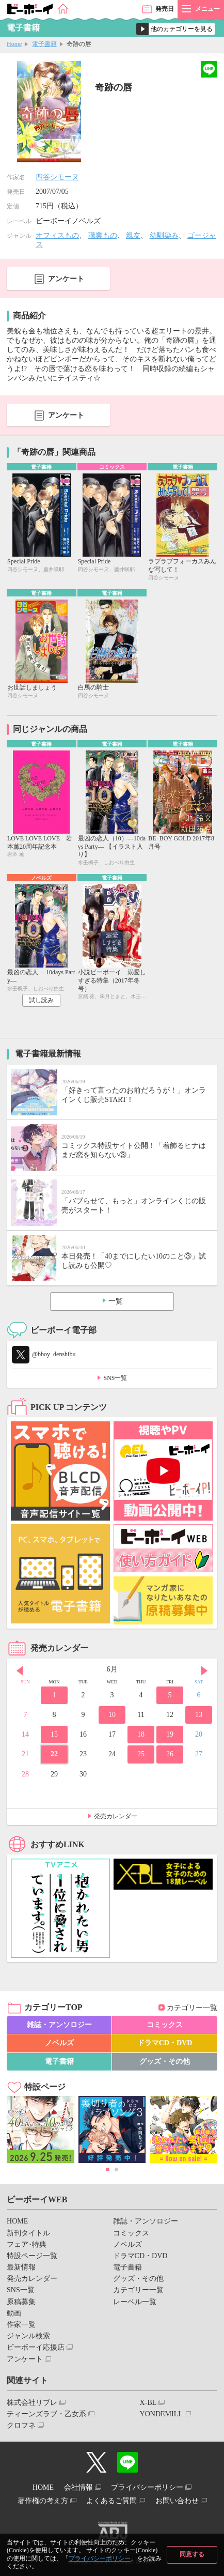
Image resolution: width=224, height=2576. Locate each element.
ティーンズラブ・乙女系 (46, 2414)
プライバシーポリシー (100, 2558)
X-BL (148, 2402)
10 (112, 1715)
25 (141, 1754)
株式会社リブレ (32, 2402)
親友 (133, 235)
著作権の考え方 (43, 2501)
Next (204, 1670)
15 (54, 1734)
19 (169, 1734)
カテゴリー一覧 (192, 2008)
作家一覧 (21, 2324)
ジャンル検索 (28, 2336)
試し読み (41, 1000)
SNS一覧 (115, 1378)
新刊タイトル (28, 2233)
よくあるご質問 (111, 2501)
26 (169, 1754)
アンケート (66, 279)
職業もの (102, 235)
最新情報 (21, 2267)
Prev (20, 1670)
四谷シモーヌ (57, 177)
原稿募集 (21, 2302)
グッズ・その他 (164, 2061)
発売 (164, 8)
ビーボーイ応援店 (36, 2347)
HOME (17, 2221)
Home (14, 44)
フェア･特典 (26, 2244)
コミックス (165, 2025)
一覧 (115, 1301)
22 (54, 1754)
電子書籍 (44, 44)
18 (141, 1734)
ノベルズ (59, 2043)
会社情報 (78, 2487)
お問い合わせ (177, 2501)
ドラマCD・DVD (165, 2043)
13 (198, 1715)
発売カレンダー (115, 1816)
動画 (14, 2313)
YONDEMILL (161, 2414)
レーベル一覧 (134, 2302)
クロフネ (21, 2425)
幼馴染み (164, 235)
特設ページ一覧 (32, 2256)
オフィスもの (57, 235)
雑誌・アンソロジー (59, 2025)
